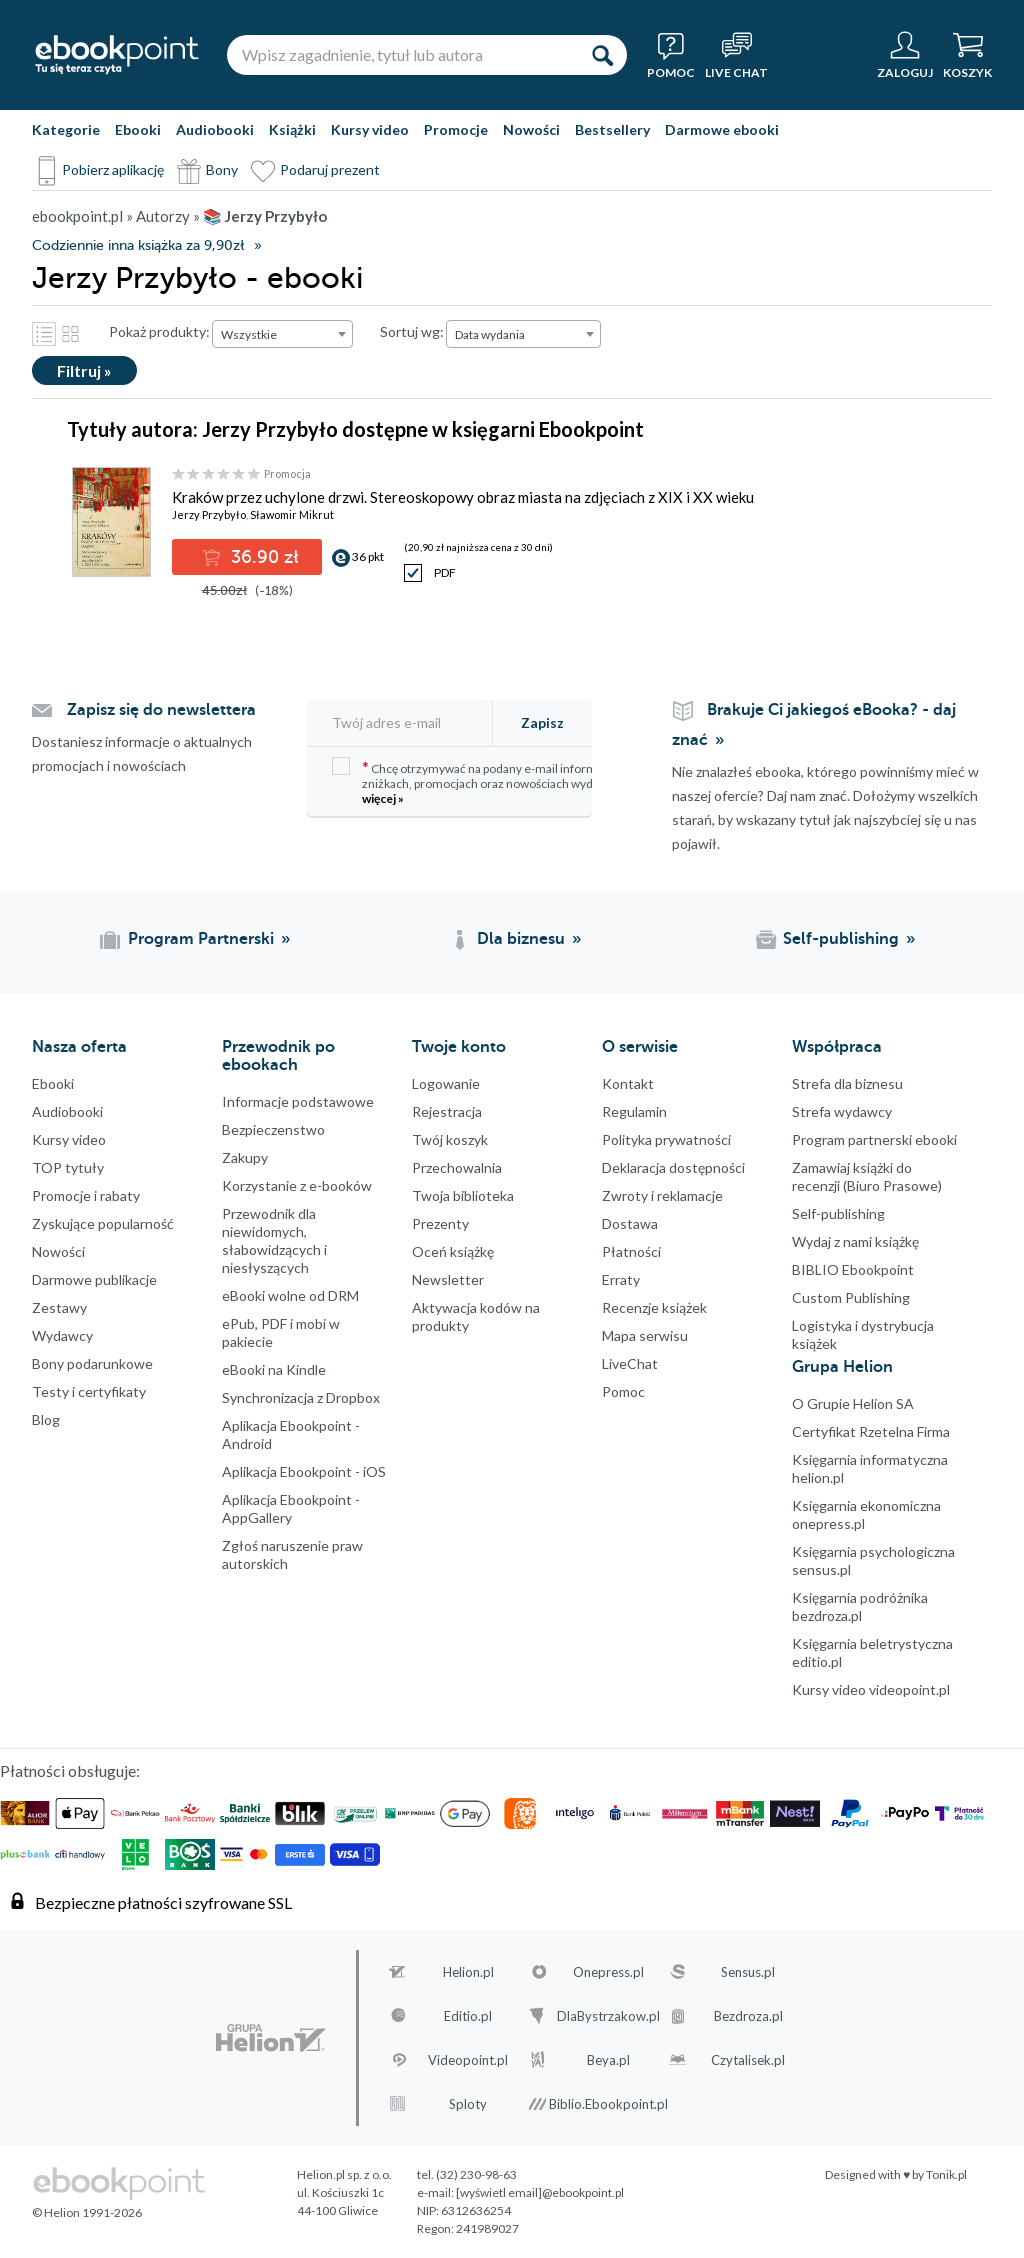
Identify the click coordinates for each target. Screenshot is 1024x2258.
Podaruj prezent (330, 169)
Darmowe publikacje (94, 1279)
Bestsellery (612, 129)
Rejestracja (447, 1111)
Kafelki (70, 334)
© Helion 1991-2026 (87, 2212)
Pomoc (623, 1391)
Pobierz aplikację (113, 169)
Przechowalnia (457, 1167)
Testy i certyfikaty (89, 1391)
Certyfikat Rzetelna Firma (871, 1431)
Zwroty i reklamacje (662, 1195)
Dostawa (630, 1223)
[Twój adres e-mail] (410, 722)
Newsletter (448, 1279)
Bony (222, 169)
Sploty (468, 2104)
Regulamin (634, 1111)
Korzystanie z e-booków (297, 1185)
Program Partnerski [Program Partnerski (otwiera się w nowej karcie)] (201, 939)
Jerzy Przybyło (209, 514)
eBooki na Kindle (274, 1369)
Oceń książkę (453, 1251)
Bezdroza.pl (748, 2016)
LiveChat (630, 1363)
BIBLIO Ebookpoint (853, 1269)
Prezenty (440, 1223)
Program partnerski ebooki (874, 1139)
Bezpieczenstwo (273, 1129)
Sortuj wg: (412, 331)
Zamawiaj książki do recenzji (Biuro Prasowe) (867, 1176)
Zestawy (59, 1307)
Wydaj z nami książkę (855, 1241)
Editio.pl (468, 2016)
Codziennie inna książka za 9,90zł (138, 245)
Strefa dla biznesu (847, 1083)
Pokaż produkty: (159, 331)
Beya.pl (608, 2060)
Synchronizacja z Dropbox (301, 1397)
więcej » (383, 798)
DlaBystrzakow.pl (608, 2016)
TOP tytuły (68, 1167)
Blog (46, 1419)
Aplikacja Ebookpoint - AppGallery (291, 1508)
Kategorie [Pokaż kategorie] (66, 129)
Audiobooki (215, 129)
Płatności (631, 1251)
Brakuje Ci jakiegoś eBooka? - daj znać (814, 725)
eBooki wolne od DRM (290, 1295)
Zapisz (542, 722)
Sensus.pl (748, 1972)
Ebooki (138, 129)
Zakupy (245, 1157)
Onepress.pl (608, 1972)
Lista (44, 334)
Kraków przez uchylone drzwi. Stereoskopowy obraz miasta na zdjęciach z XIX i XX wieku (463, 497)
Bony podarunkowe (92, 1363)
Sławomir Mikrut (292, 514)
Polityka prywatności (666, 1139)
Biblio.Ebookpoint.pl (608, 2104)
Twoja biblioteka (463, 1195)
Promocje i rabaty (86, 1195)
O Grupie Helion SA (853, 1403)
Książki (292, 129)
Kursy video (370, 129)
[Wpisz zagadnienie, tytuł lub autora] (402, 55)
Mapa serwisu (645, 1335)
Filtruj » (84, 370)
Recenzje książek (654, 1307)
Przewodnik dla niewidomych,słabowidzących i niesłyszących (274, 1240)
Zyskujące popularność (103, 1223)
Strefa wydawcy (842, 1111)
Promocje (456, 129)
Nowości (531, 129)
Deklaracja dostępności (673, 1167)
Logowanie (446, 1083)
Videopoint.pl (468, 2060)
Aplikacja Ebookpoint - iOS (304, 1471)
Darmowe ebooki (722, 129)
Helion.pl (468, 1972)
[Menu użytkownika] (905, 55)
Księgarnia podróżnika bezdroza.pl (860, 1606)
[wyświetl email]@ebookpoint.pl (540, 2192)
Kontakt (628, 1083)
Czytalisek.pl (748, 2060)
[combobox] (282, 334)
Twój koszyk (450, 1139)
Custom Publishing (851, 1297)
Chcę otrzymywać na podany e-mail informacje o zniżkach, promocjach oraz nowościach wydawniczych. (492, 781)
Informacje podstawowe (298, 1101)
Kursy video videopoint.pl (871, 1689)
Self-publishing (838, 1213)
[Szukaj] (602, 55)
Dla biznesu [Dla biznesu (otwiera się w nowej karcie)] (521, 939)
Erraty (621, 1279)
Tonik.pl (946, 2174)
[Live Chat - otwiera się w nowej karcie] (736, 55)
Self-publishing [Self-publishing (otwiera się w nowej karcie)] (841, 939)
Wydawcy (62, 1335)
